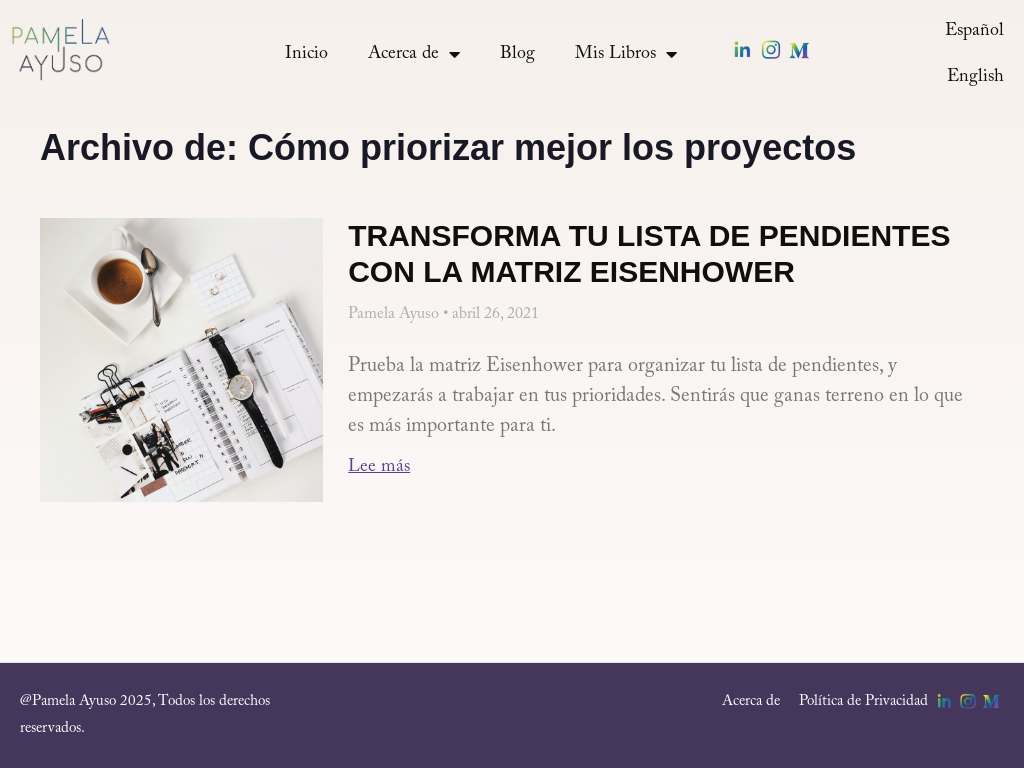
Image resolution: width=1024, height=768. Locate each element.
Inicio (306, 54)
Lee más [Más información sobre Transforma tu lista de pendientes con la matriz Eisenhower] (379, 467)
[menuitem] (974, 31)
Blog (517, 54)
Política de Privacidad (863, 701)
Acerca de (414, 54)
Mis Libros (626, 54)
